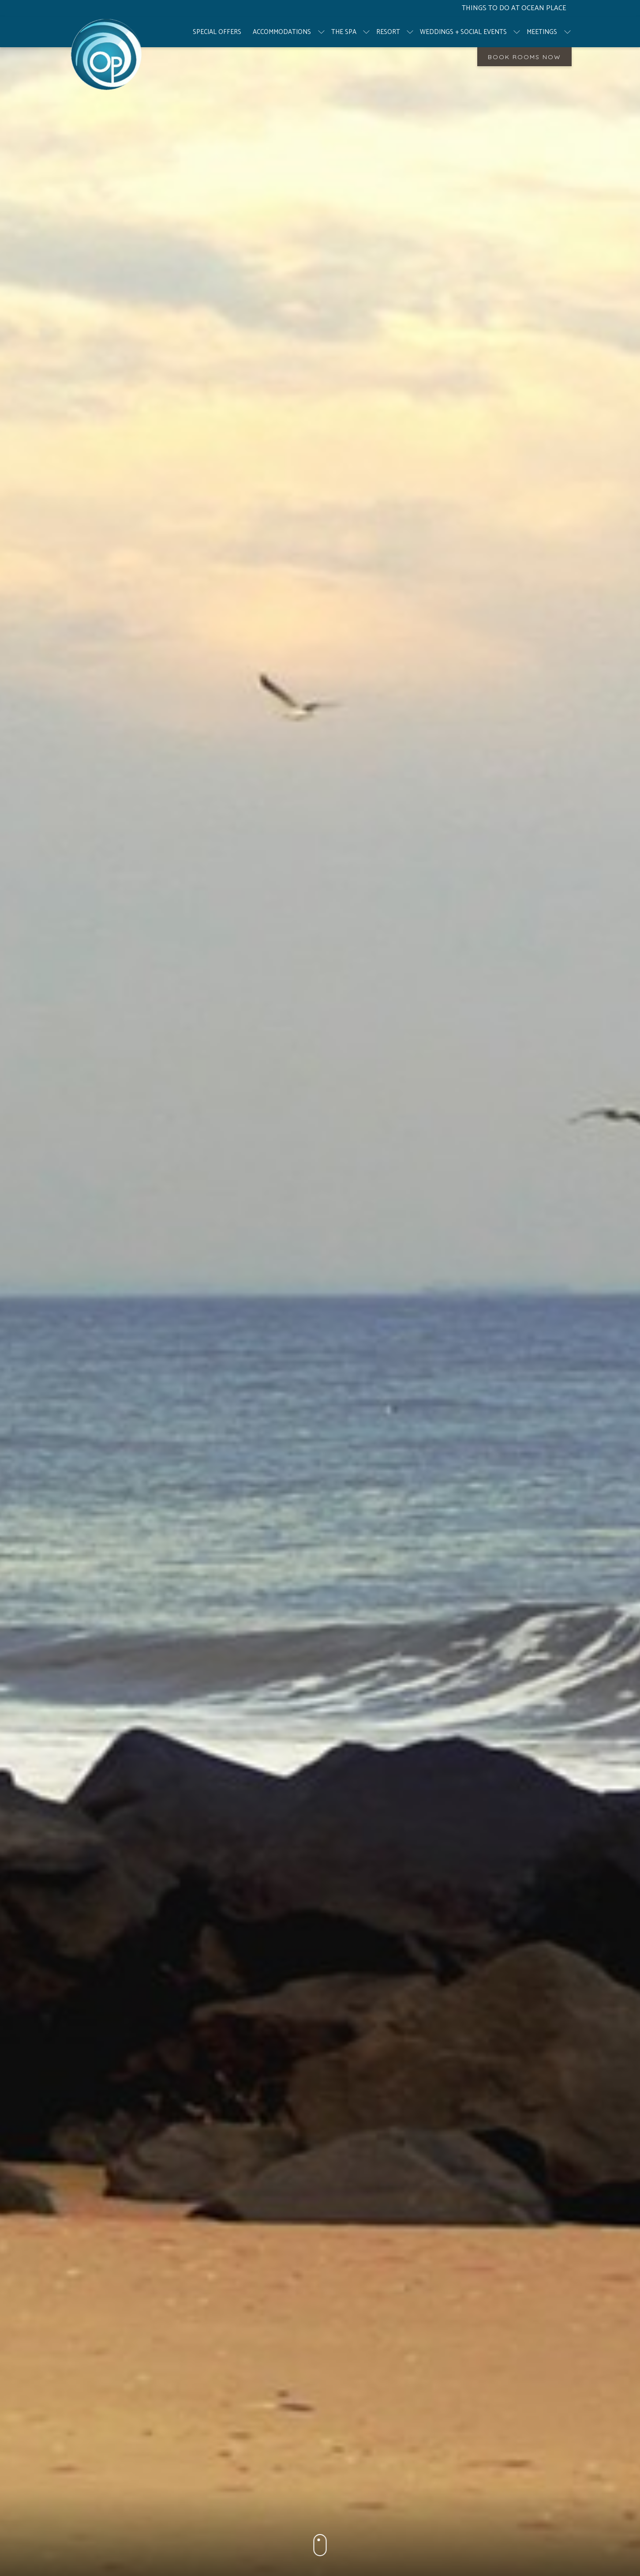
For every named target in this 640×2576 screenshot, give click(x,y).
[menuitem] (217, 32)
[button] (320, 2547)
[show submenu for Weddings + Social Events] (517, 32)
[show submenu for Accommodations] (321, 32)
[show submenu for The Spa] (366, 32)
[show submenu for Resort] (410, 32)
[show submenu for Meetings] (567, 32)
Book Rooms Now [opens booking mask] (524, 57)
